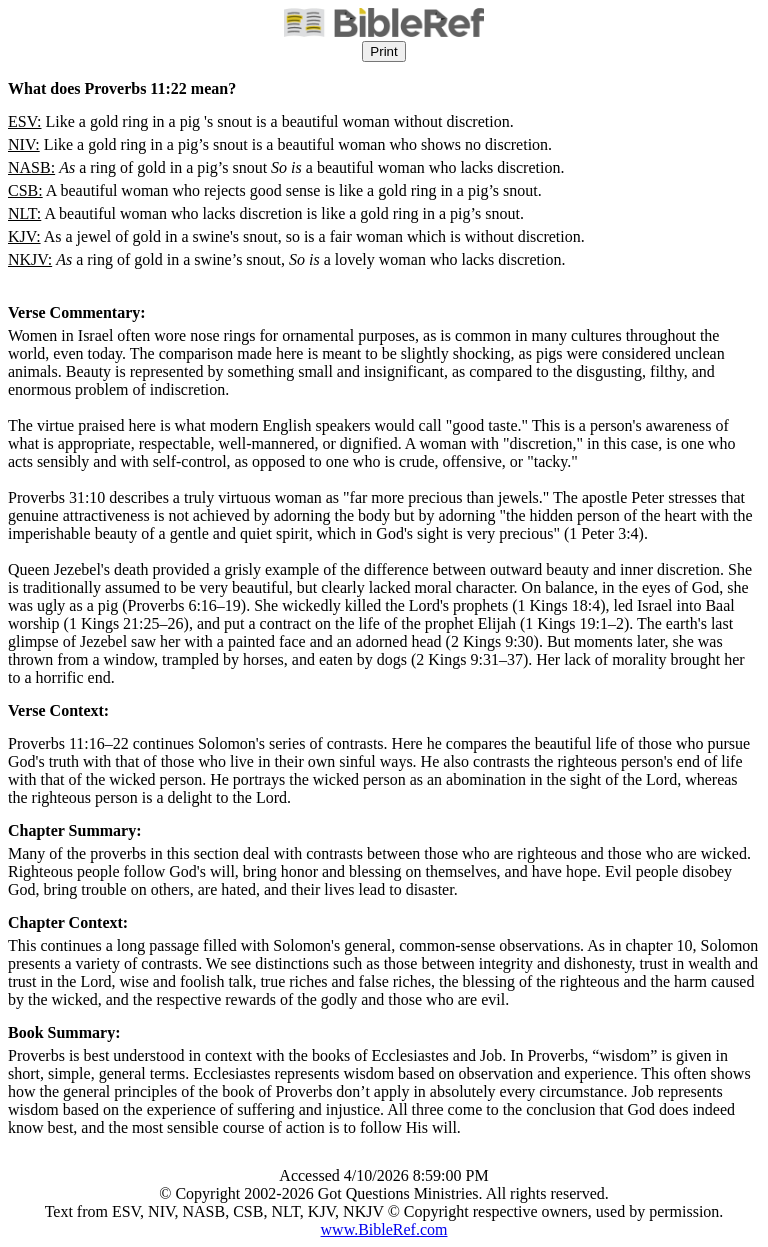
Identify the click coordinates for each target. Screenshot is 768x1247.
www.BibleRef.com (384, 1229)
